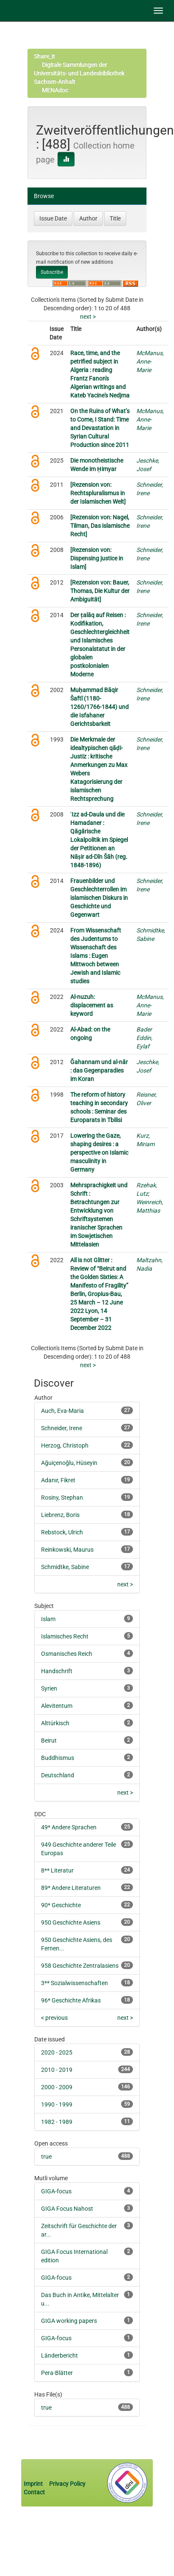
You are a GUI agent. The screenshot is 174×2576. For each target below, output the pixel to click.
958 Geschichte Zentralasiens (80, 1965)
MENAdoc (55, 90)
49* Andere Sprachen (69, 1827)
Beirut (49, 1740)
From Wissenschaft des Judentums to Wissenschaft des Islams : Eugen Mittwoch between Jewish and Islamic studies (95, 956)
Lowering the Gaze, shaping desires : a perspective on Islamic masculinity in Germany (99, 1152)
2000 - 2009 (56, 2087)
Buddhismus (57, 1757)
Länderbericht (59, 2355)
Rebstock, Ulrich (62, 1532)
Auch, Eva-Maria (62, 1410)
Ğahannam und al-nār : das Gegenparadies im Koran (99, 1070)
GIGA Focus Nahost (67, 2208)
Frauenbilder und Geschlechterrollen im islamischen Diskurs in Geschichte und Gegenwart (99, 897)
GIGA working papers (69, 2320)
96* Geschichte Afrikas (71, 2000)
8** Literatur (57, 1870)
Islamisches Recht (64, 1636)
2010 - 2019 (56, 2069)
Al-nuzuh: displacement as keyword (91, 1005)
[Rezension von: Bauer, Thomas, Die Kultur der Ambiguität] (100, 591)
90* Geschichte (61, 1905)
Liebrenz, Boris (60, 1514)
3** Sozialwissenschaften (74, 1983)
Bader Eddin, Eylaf (144, 1038)
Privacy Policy (67, 2483)
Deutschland (57, 1775)
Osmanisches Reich (66, 1653)
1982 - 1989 (56, 2121)
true (46, 2156)
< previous (54, 2017)
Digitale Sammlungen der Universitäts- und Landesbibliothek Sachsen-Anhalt (79, 73)
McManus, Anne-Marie (150, 361)
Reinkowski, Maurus (67, 1549)
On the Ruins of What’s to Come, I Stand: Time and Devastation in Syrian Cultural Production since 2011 (100, 428)
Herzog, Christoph (64, 1445)
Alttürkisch (55, 1723)
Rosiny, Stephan (62, 1497)
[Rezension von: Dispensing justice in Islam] (96, 558)
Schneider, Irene (61, 1428)
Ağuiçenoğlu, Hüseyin (69, 1462)
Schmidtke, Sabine (65, 1567)
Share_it (44, 56)
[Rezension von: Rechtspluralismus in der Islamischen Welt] (98, 493)
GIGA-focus (56, 2191)
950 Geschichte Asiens (70, 1922)
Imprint (34, 2483)
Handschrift (56, 1671)
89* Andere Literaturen (71, 1887)
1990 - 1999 (56, 2104)
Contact (34, 2492)
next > (88, 316)
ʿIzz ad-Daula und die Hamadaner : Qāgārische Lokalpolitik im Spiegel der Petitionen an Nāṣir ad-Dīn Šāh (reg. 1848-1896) (99, 840)
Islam (48, 1619)
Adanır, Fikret (58, 1480)
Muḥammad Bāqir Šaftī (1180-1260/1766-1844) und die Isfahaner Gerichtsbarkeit (99, 707)
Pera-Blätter (57, 2372)
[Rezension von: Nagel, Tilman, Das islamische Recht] (100, 526)
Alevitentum (56, 1705)
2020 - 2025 (56, 2052)
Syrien (49, 1688)
